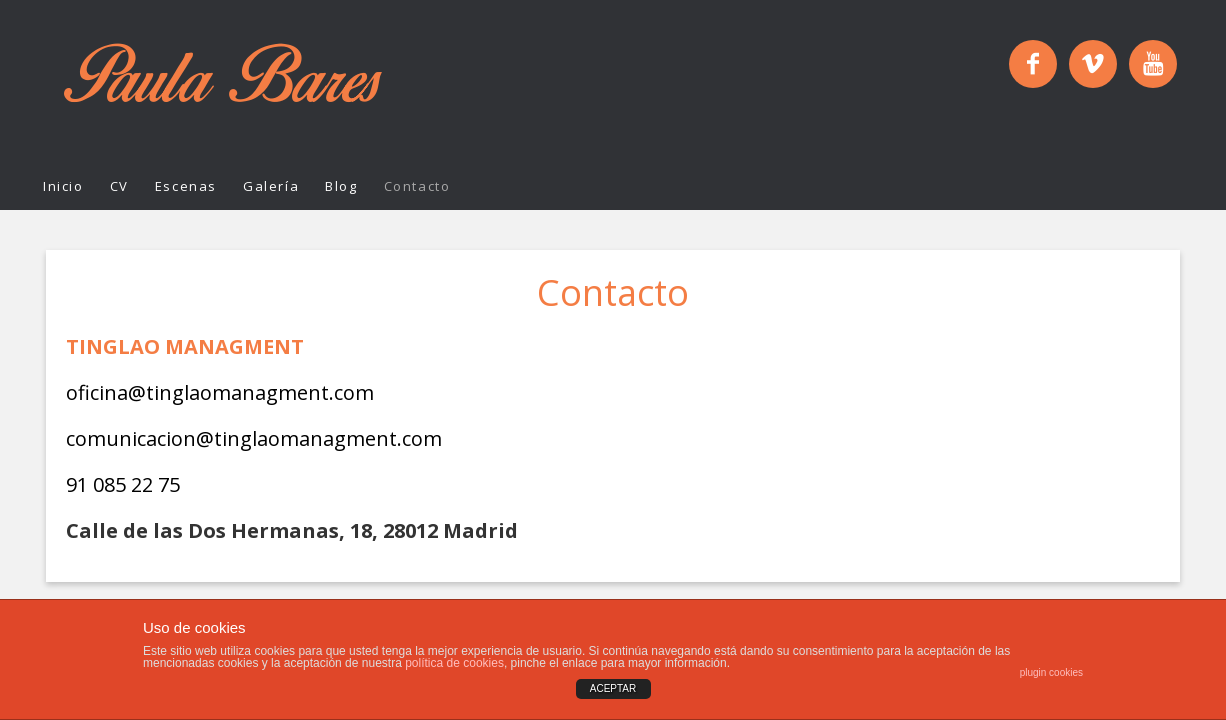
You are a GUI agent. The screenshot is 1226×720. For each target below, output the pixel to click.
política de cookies (454, 663)
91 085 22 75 (123, 484)
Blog (341, 186)
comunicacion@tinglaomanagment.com (254, 438)
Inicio (63, 186)
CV (119, 186)
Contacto (417, 186)
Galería (271, 186)
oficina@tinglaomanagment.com (220, 392)
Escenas (186, 186)
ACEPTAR (613, 688)
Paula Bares (223, 82)
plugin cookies (1051, 672)
